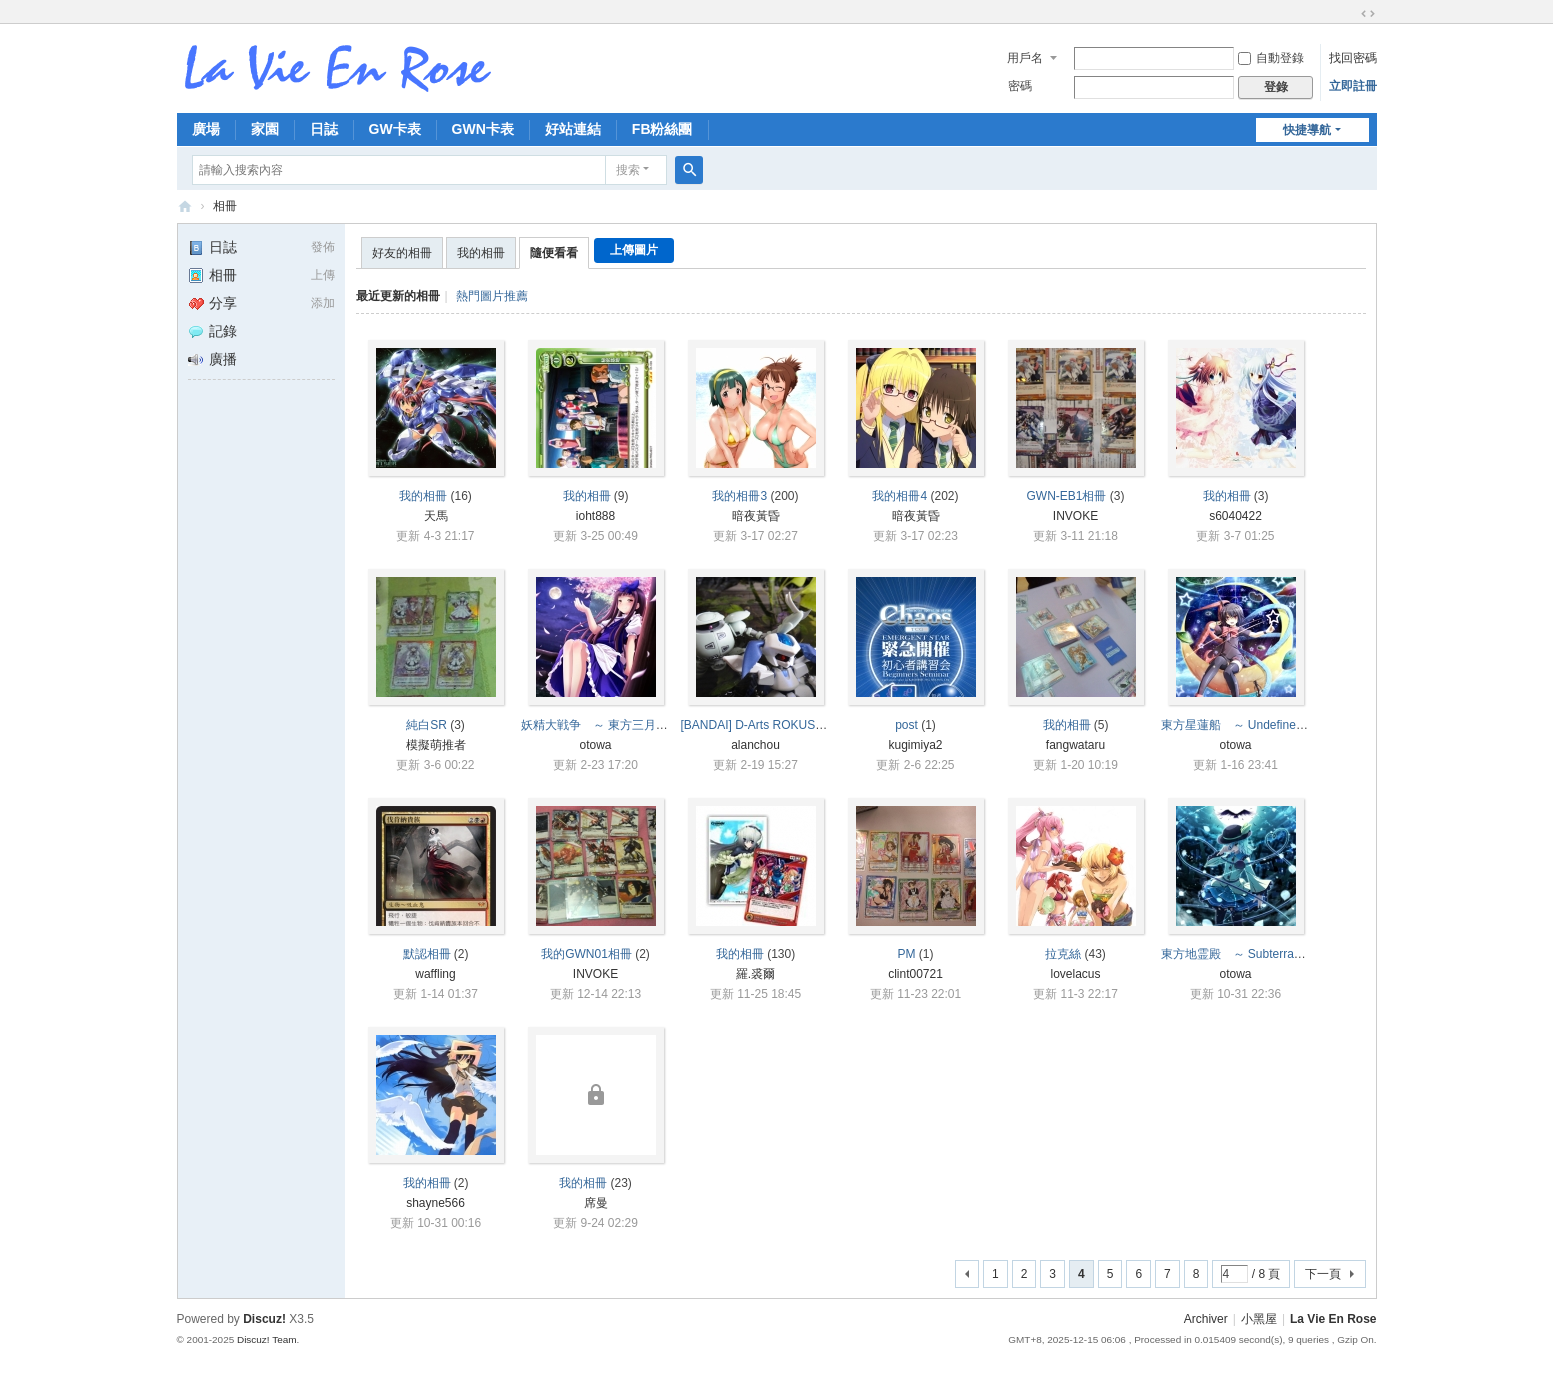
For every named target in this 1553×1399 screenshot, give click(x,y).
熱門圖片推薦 (492, 296)
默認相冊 (427, 954)
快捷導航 (1307, 130)
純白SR (426, 725)
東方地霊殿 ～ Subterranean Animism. (1267, 954)
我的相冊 (481, 253)
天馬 (436, 516)
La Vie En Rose (1333, 1319)
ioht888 (595, 516)
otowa (595, 745)
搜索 (628, 170)
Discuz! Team (267, 1339)
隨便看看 (554, 253)
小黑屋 (1259, 1319)
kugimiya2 (915, 745)
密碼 (1020, 86)
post (906, 725)
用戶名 (1025, 58)
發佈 (323, 247)
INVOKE (1075, 516)
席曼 (596, 1203)
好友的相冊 (402, 253)
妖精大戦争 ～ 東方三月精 (594, 725)
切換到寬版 (1368, 14)
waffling (435, 974)
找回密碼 (1353, 58)
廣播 (212, 359)
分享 (212, 303)
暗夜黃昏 (756, 516)
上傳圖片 (634, 250)
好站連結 (573, 129)
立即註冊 (1353, 86)
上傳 (323, 275)
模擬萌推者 (436, 745)
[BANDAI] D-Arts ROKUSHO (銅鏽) (775, 725)
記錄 (212, 331)
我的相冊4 (899, 496)
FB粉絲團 (662, 129)
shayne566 (435, 1203)
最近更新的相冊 (398, 296)
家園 (265, 129)
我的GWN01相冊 (586, 954)
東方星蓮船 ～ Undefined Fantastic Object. (1278, 725)
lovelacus (1075, 974)
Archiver (1206, 1319)
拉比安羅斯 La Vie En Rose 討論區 (185, 206)
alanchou (755, 745)
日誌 (324, 129)
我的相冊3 (739, 496)
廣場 (206, 129)
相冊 (225, 206)
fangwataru (1075, 745)
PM (907, 954)
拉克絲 (1063, 954)
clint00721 (915, 974)
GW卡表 (395, 129)
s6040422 (1235, 516)
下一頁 (1323, 1274)
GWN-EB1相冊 (1066, 496)
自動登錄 (1271, 58)
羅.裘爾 (755, 974)
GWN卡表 (483, 129)
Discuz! (264, 1319)
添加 (323, 303)
